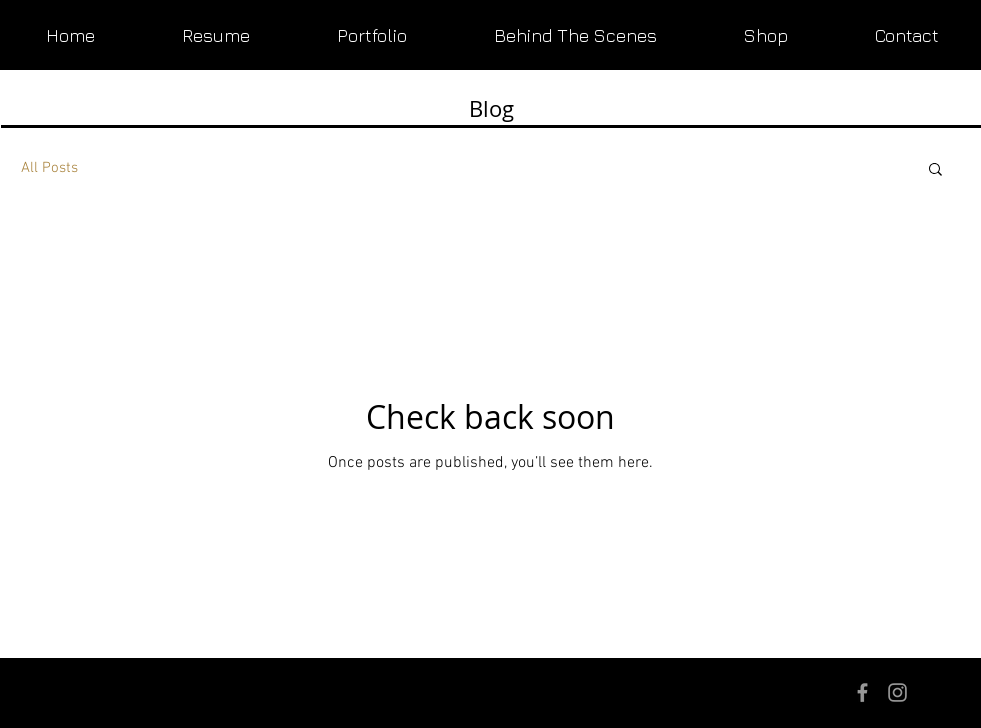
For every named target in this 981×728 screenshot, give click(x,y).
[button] (935, 170)
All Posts (49, 168)
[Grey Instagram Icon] (897, 692)
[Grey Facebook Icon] (862, 692)
